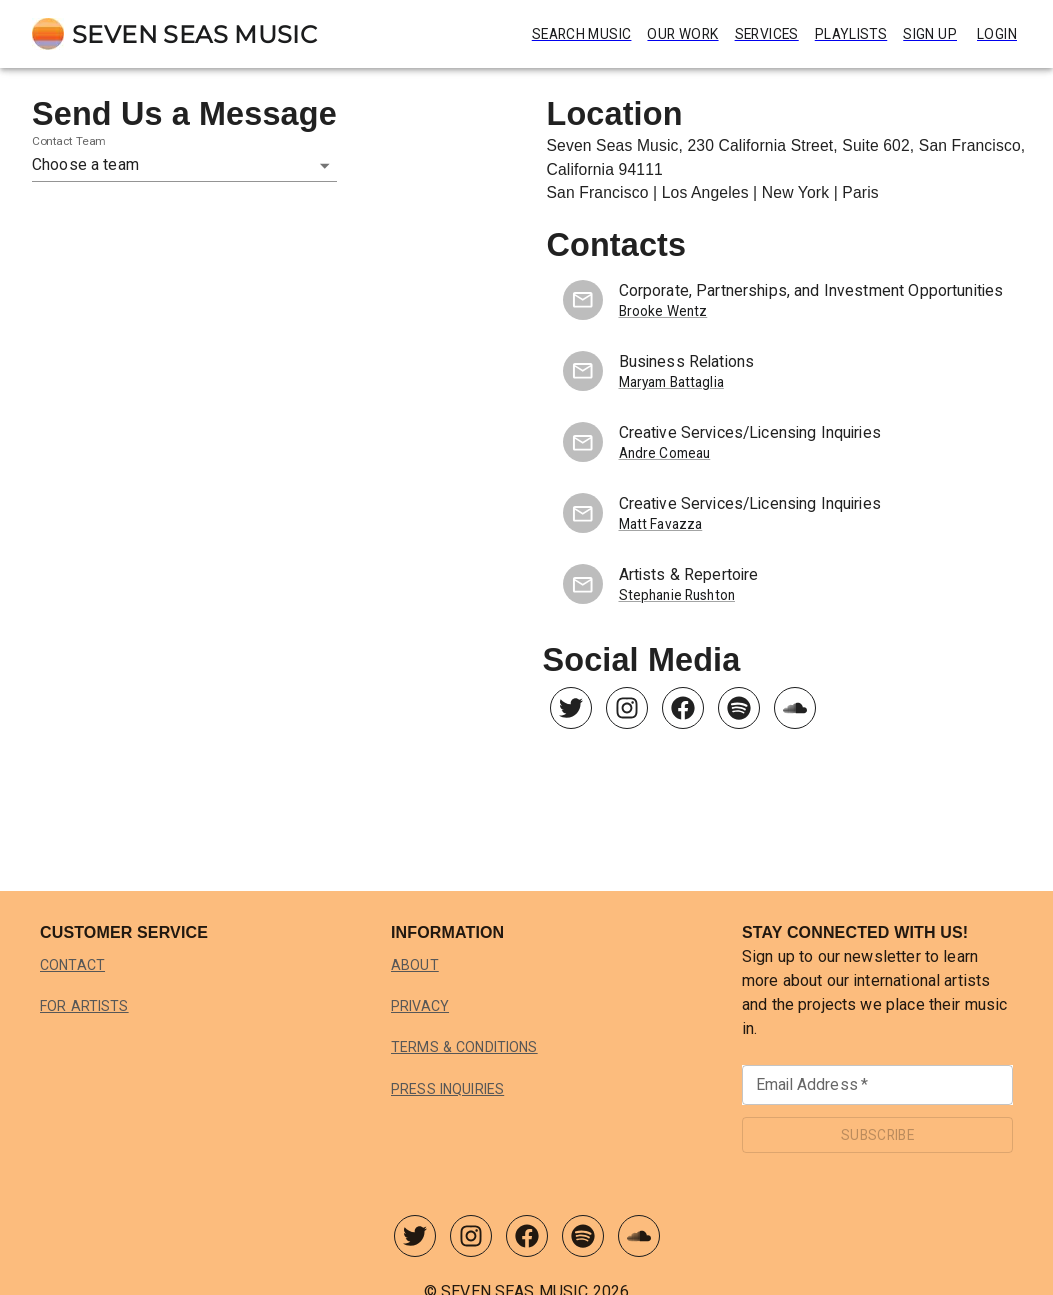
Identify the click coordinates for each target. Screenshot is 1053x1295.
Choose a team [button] (86, 164)
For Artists (87, 1006)
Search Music (551, 34)
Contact (74, 965)
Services (754, 34)
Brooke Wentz (663, 311)
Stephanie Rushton (678, 595)
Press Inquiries (454, 1089)
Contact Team (69, 140)
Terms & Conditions (470, 1047)
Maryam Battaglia (673, 382)
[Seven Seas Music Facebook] (683, 712)
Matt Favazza (661, 524)
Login (997, 34)
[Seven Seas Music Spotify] (739, 712)
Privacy (422, 1006)
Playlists (844, 34)
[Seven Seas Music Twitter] (571, 712)
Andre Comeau (666, 453)
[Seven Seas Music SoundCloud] (795, 712)
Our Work (662, 34)
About (415, 965)
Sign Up (927, 34)
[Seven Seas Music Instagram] (627, 712)
